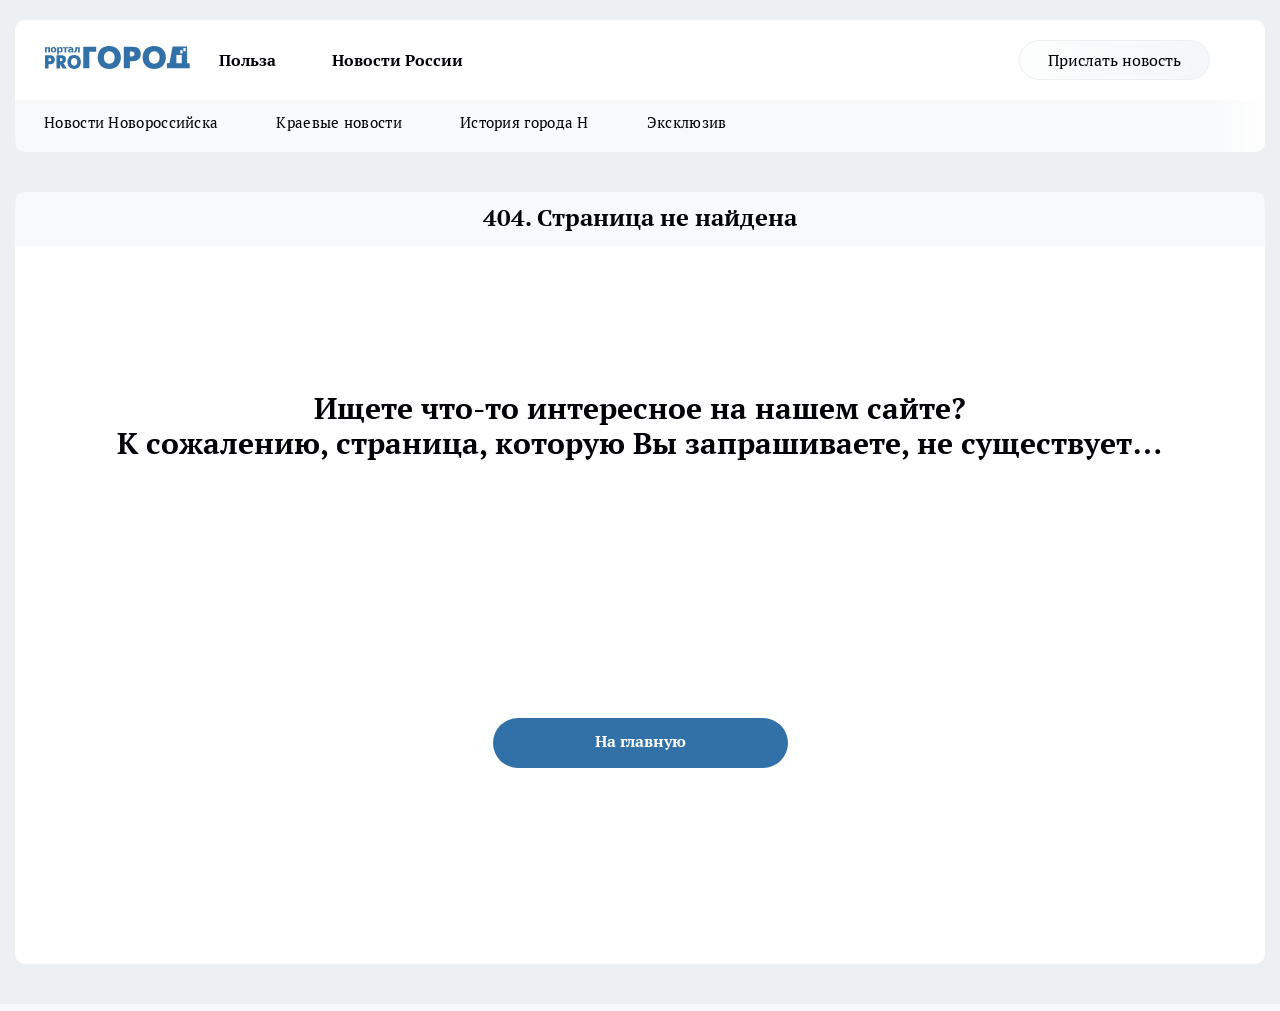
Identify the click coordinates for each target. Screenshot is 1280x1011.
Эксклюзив (687, 122)
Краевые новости (339, 122)
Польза (247, 60)
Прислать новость (1114, 60)
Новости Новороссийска (131, 122)
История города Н (524, 122)
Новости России (397, 60)
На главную (640, 741)
